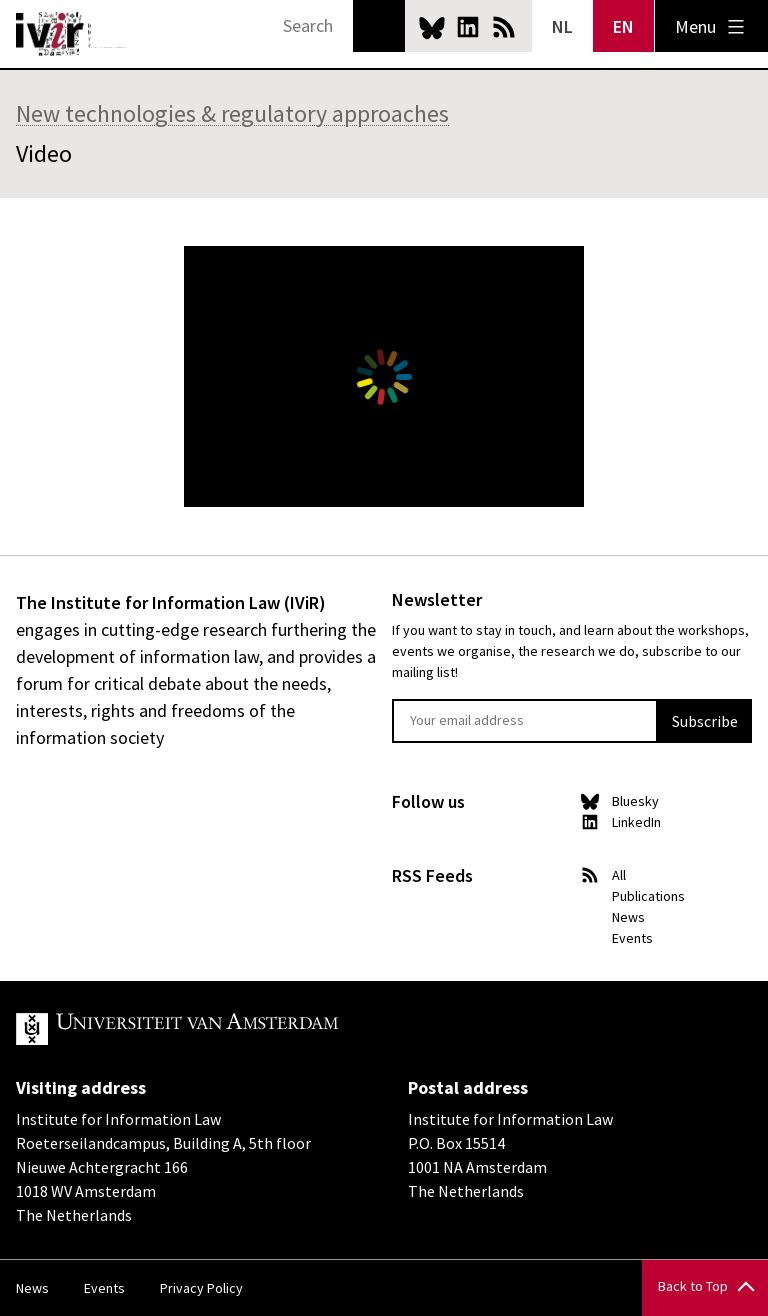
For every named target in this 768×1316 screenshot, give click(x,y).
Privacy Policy (201, 1288)
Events (632, 938)
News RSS (504, 27)
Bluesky (432, 27)
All (619, 875)
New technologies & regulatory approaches (232, 113)
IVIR (72, 34)
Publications (648, 896)
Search (379, 26)
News (628, 917)
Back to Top (693, 1286)
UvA (248, 1029)
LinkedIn (468, 27)
